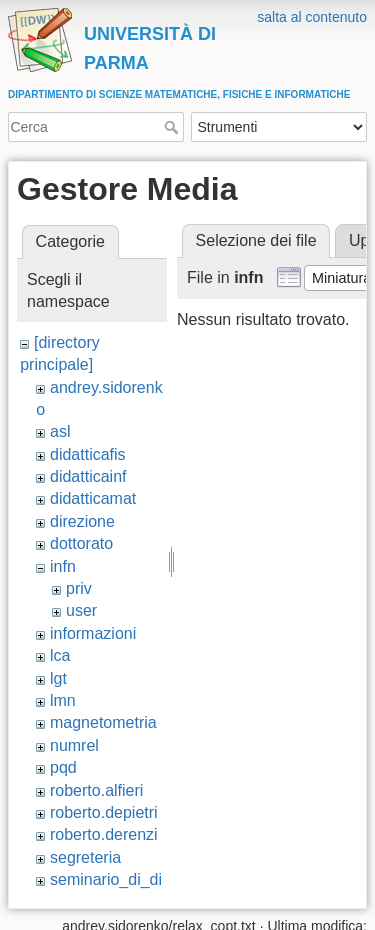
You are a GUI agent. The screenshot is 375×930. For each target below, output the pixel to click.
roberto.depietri (104, 812)
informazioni (93, 633)
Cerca (173, 127)
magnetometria (103, 722)
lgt (58, 678)
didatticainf (88, 476)
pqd (63, 767)
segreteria (85, 857)
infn (63, 566)
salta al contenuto (312, 17)
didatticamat (93, 498)
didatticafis (88, 454)
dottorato (81, 543)
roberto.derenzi (104, 834)
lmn (63, 700)
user (81, 610)
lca (60, 655)
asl (60, 431)
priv (79, 588)
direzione (82, 521)
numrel (74, 745)
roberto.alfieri (96, 790)
